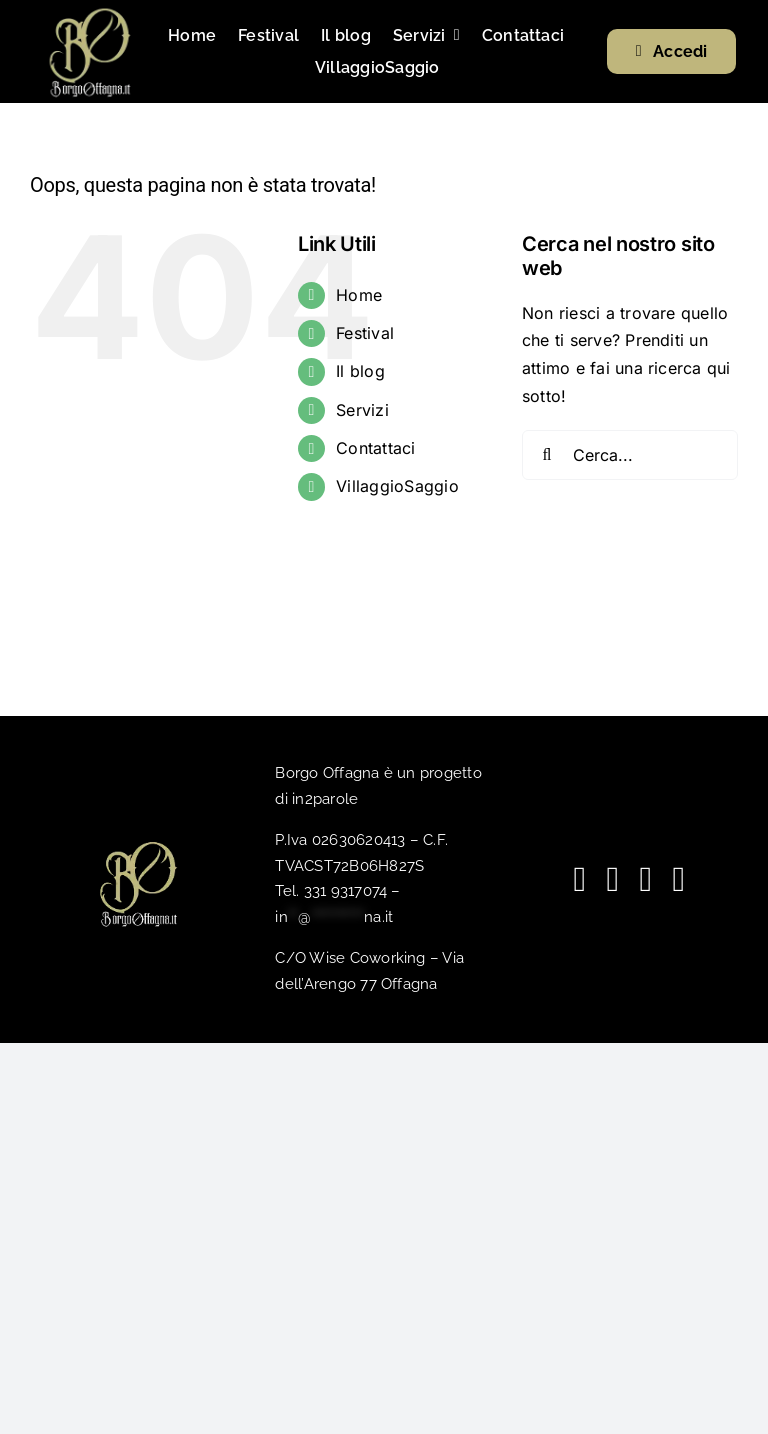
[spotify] (645, 879)
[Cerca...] (630, 455)
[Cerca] (547, 455)
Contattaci (375, 448)
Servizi (362, 410)
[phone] (678, 879)
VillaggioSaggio (397, 486)
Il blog (360, 371)
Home (359, 295)
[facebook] (579, 879)
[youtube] (612, 879)
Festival (365, 333)
